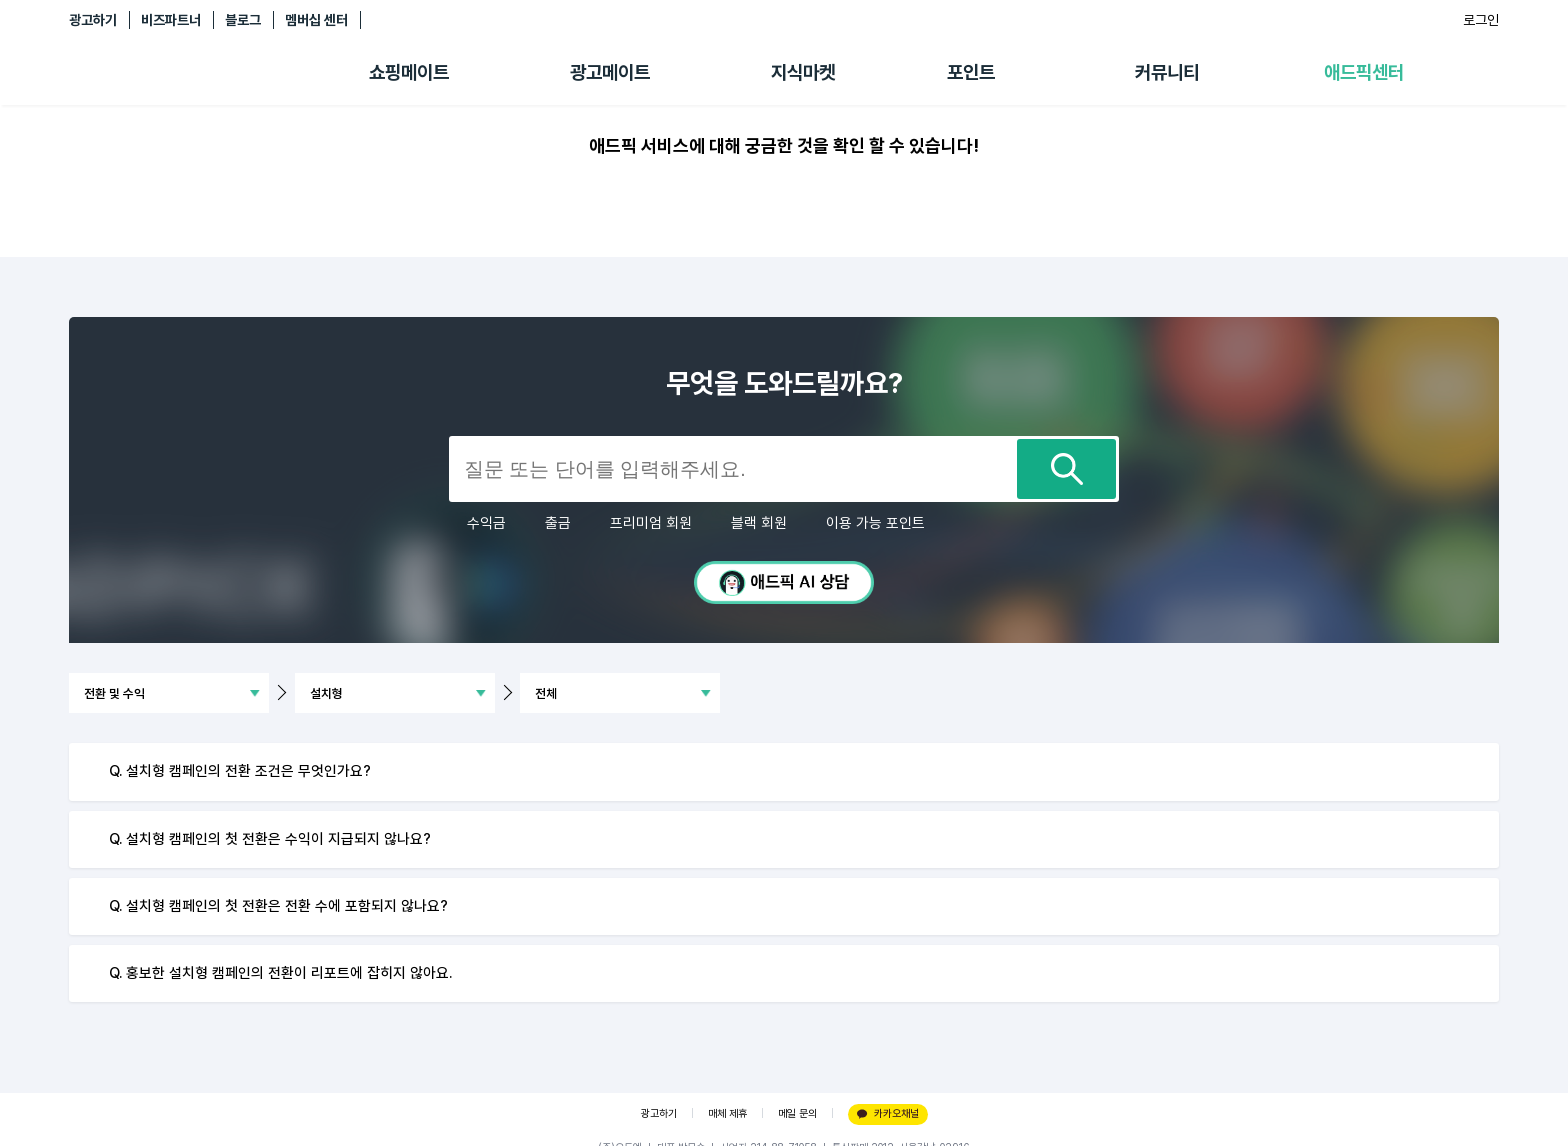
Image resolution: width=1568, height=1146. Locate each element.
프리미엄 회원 (651, 523)
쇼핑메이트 (409, 72)
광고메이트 (610, 72)
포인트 (971, 72)
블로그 (243, 20)
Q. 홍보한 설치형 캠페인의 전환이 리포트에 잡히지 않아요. (280, 973)
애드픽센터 (1364, 72)
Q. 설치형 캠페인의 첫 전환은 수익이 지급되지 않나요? (270, 839)
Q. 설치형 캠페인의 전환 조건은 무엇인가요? (240, 771)
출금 (558, 523)
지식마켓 (803, 72)
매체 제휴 (727, 1113)
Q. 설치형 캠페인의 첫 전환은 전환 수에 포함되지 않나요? (278, 906)
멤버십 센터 (316, 20)
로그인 (1481, 20)
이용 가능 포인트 (875, 523)
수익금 (486, 523)
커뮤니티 (1167, 72)
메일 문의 (797, 1113)
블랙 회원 (759, 523)
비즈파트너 (171, 20)
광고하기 (93, 20)
